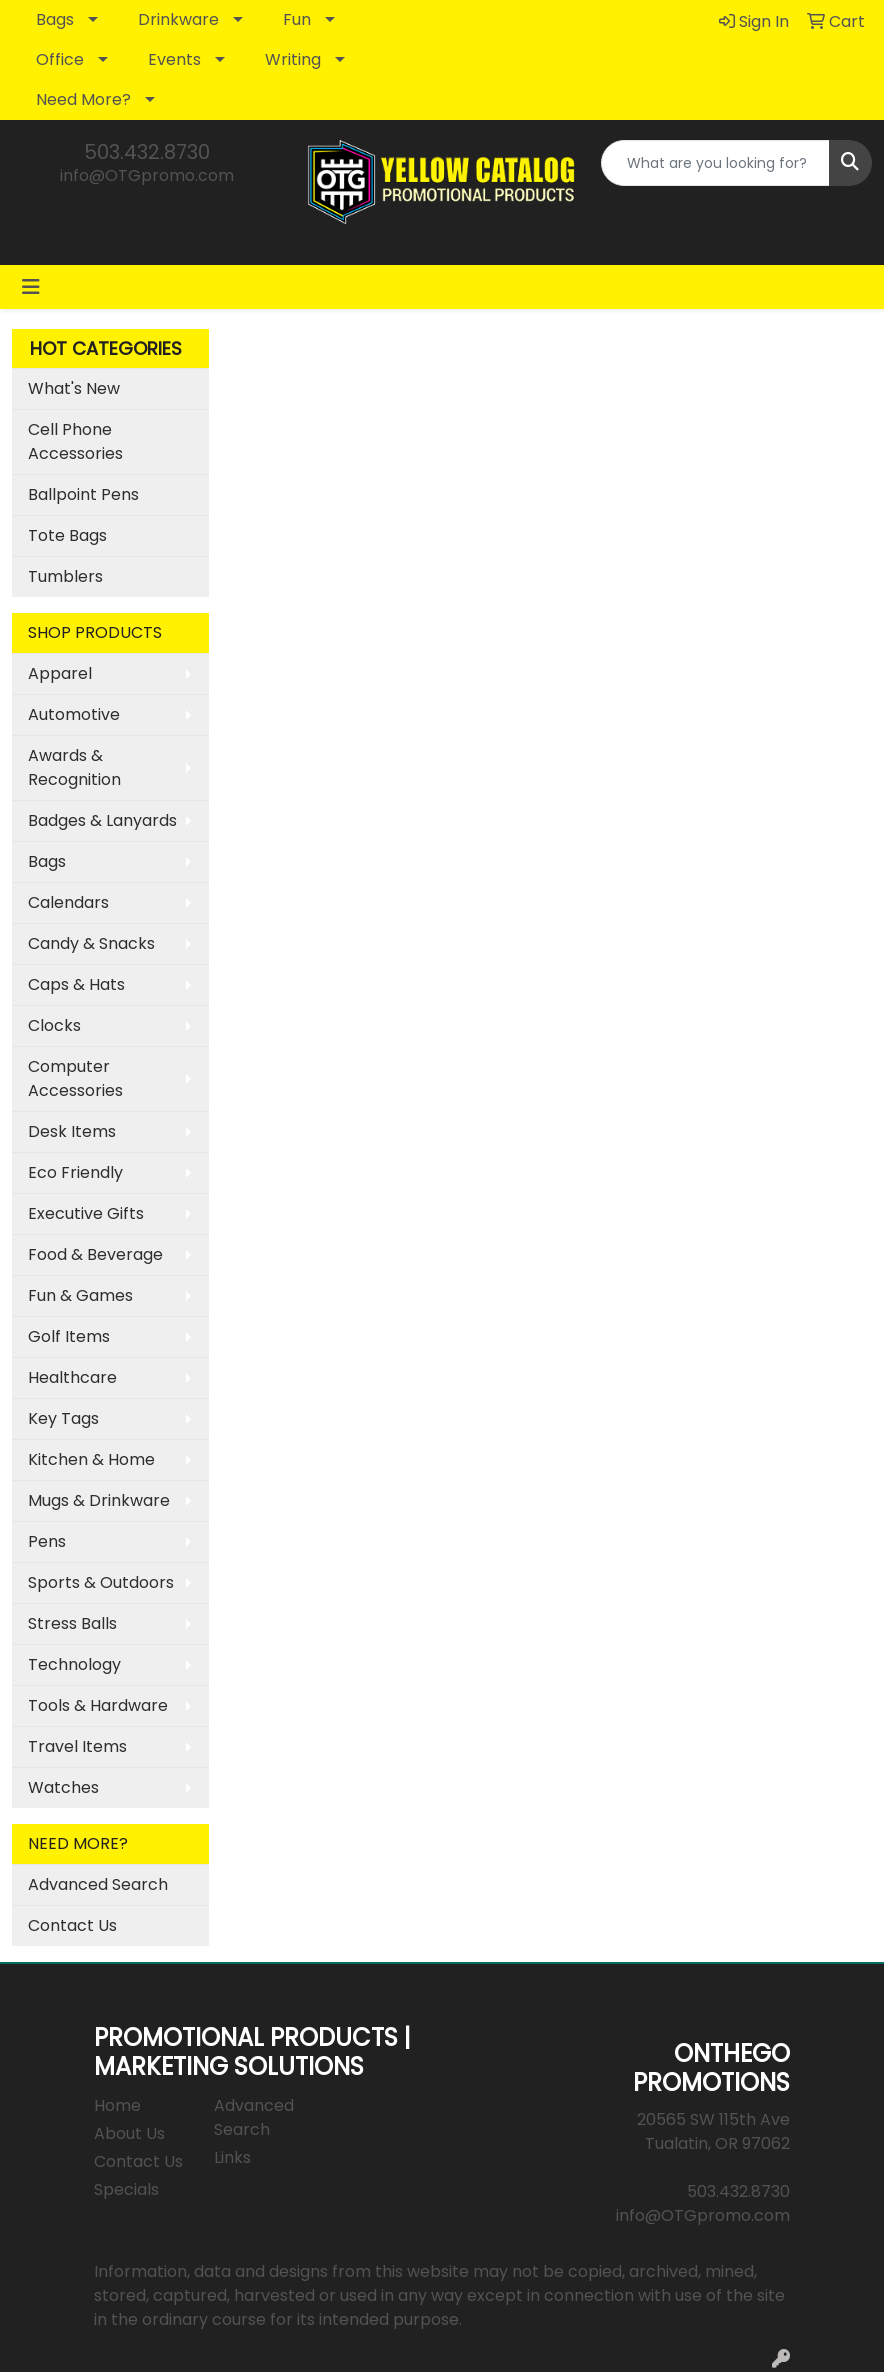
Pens (47, 1541)
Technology (74, 1664)
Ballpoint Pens (83, 494)
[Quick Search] (715, 163)
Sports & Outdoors (101, 1582)
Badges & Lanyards (102, 820)
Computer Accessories (75, 1078)
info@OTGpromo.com (147, 175)
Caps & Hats (76, 984)
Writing (293, 59)
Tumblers (65, 576)
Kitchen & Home (91, 1459)
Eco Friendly (75, 1172)
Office (60, 59)
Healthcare (72, 1377)
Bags (55, 19)
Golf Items (69, 1336)
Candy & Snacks (91, 943)
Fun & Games (80, 1295)
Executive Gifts (86, 1213)
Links (232, 2157)
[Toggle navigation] (31, 287)
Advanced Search (98, 1884)
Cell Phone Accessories (75, 441)
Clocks (54, 1025)
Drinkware (178, 19)
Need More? (83, 99)
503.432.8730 (147, 152)
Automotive (74, 714)
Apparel (60, 673)
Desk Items (72, 1131)
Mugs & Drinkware (99, 1500)
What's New (74, 388)
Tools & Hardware (98, 1705)
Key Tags (63, 1418)
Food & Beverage (95, 1254)
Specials (126, 2189)
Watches (63, 1787)
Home (117, 2105)
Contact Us (72, 1925)
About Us (129, 2133)
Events (174, 59)
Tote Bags (67, 535)
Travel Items (77, 1746)
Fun (297, 19)
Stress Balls (72, 1623)
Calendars (68, 902)
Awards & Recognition (74, 767)
